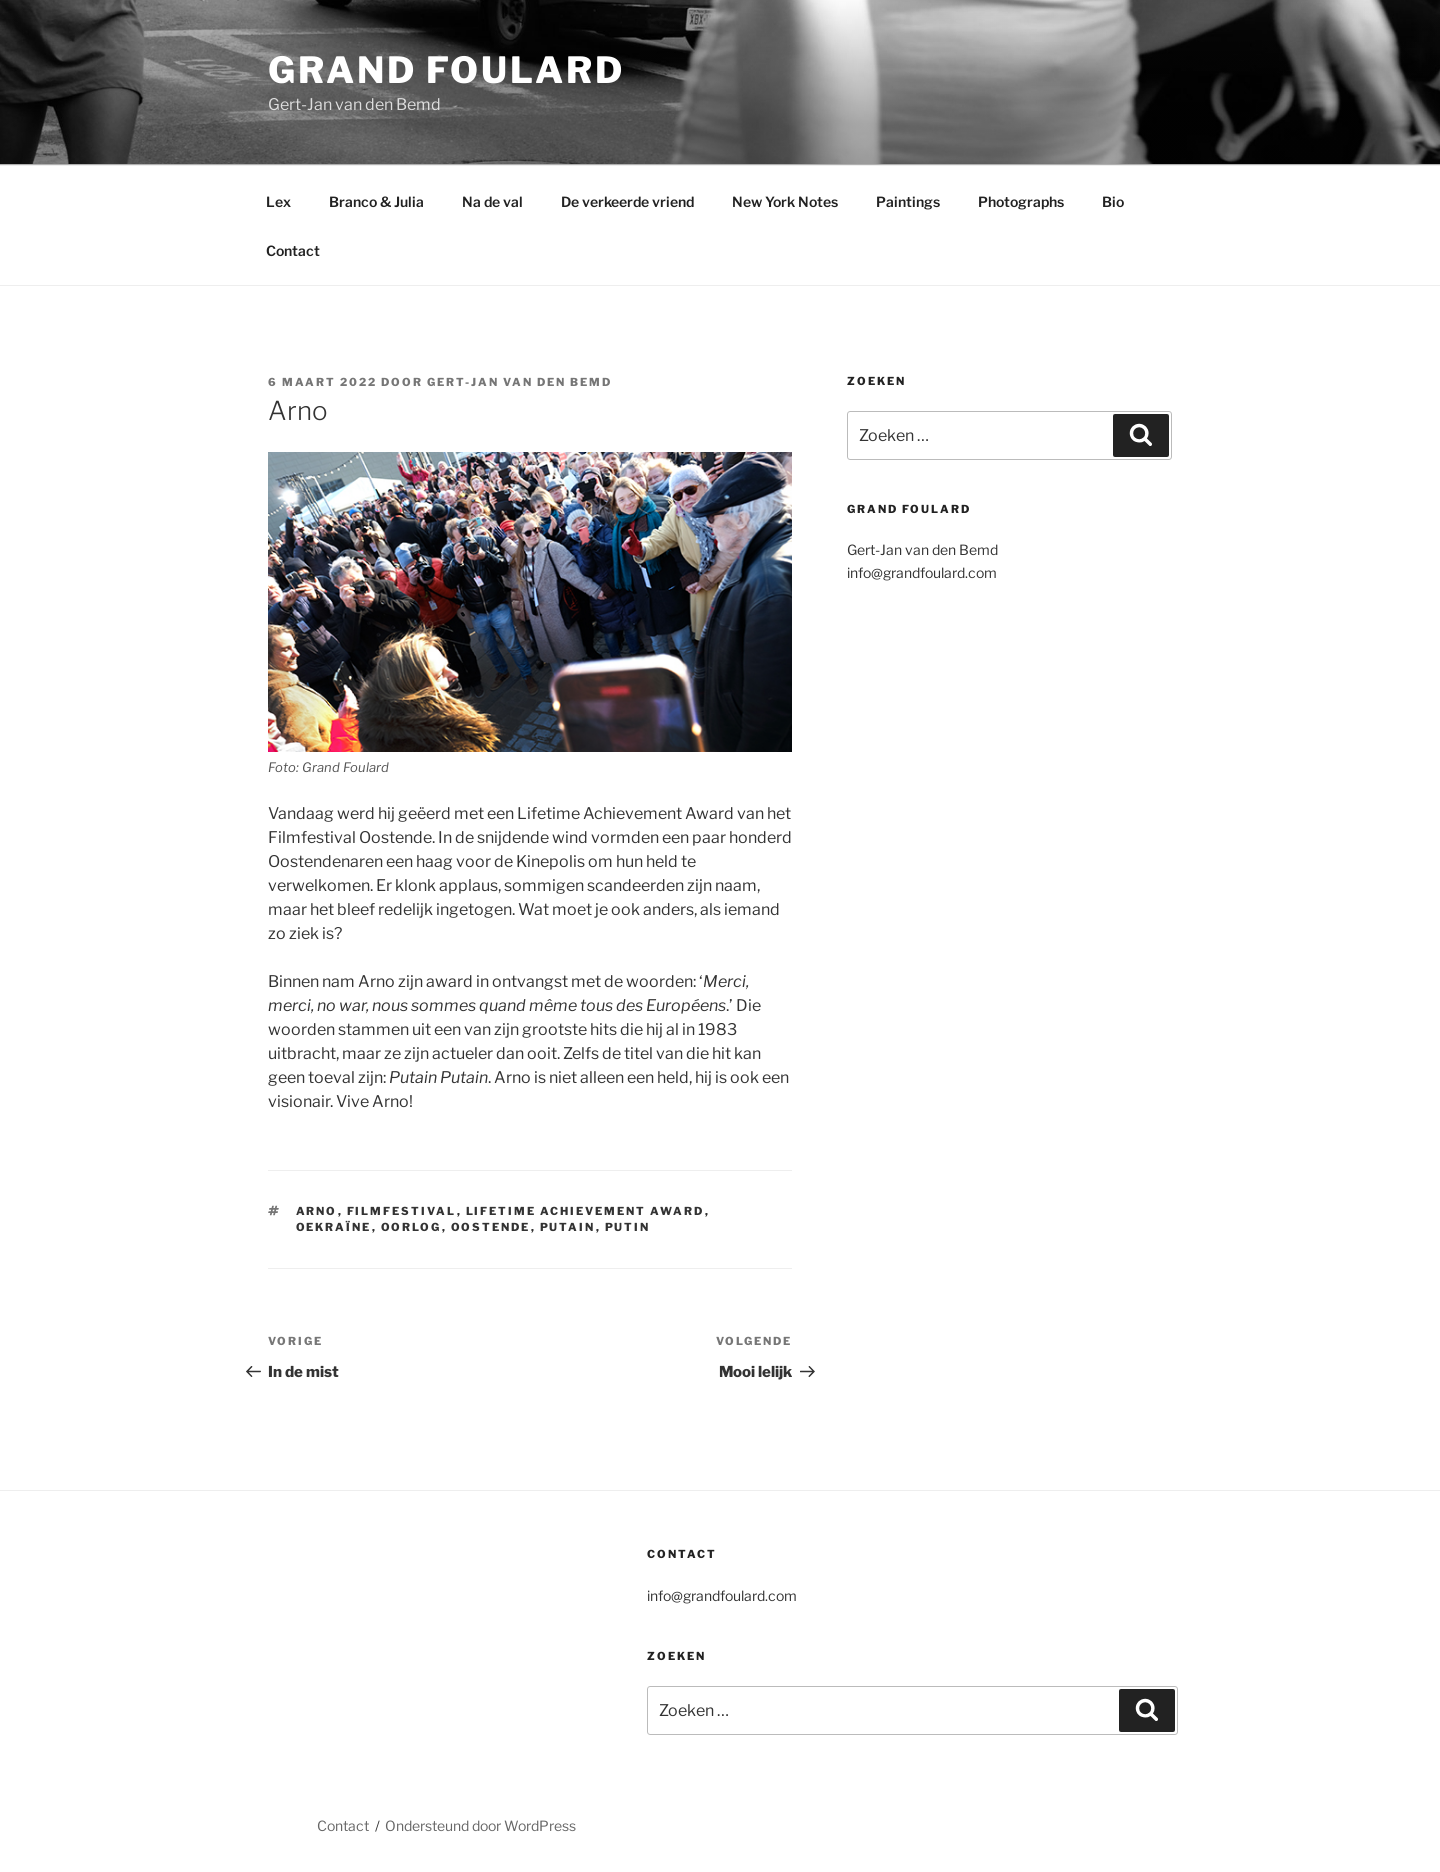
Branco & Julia (376, 201)
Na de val (492, 201)
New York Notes (785, 201)
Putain (568, 1227)
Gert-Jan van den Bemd (519, 382)
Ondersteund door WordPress (480, 1825)
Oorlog (411, 1227)
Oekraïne (334, 1227)
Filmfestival (402, 1211)
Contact (293, 250)
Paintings (908, 201)
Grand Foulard (446, 70)
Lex (278, 201)
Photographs (1021, 201)
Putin (628, 1227)
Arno (317, 1211)
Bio (1113, 201)
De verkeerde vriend (627, 201)
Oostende (491, 1227)
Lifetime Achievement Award (585, 1211)
